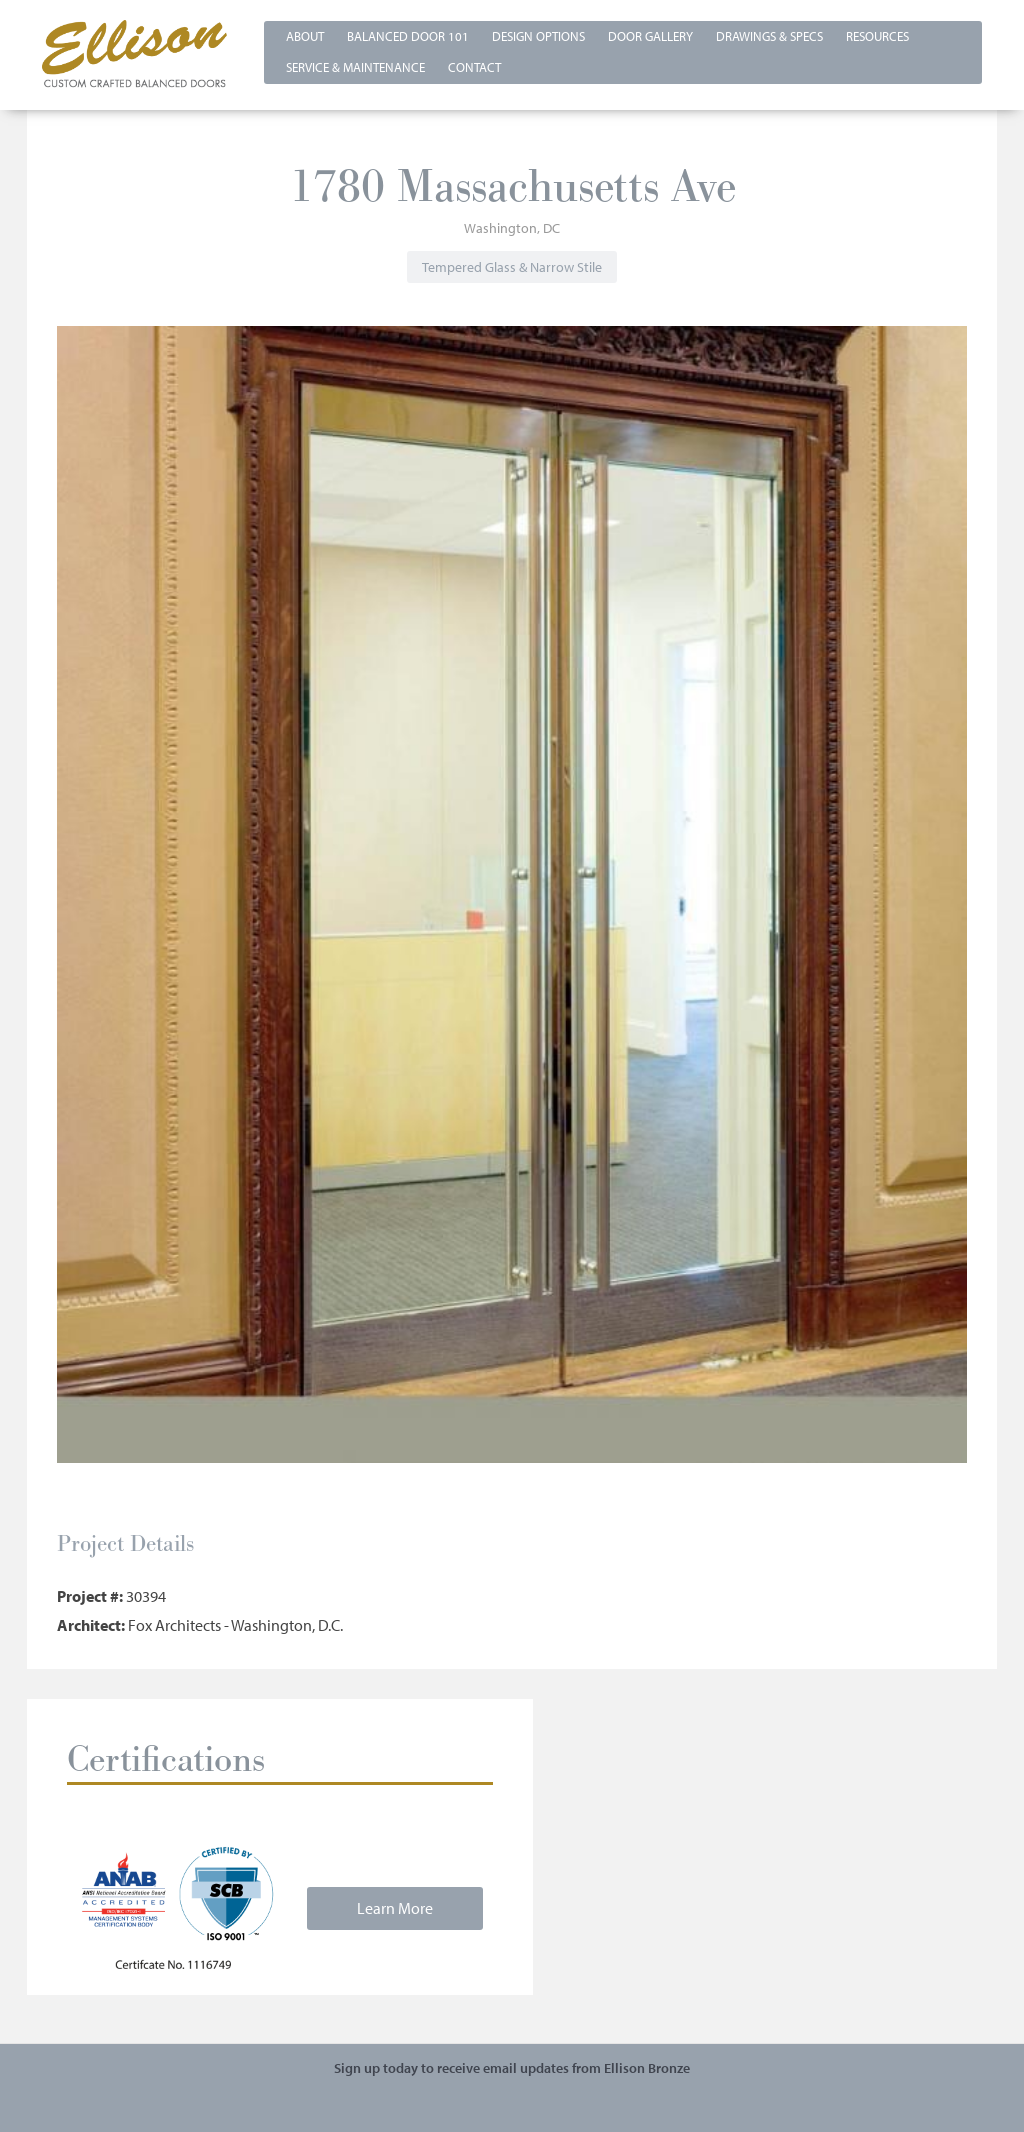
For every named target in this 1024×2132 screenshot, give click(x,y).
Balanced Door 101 (408, 36)
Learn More (395, 1908)
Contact (474, 67)
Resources (877, 36)
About (305, 36)
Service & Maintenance (355, 67)
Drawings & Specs (769, 36)
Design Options (538, 36)
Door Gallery (650, 36)
